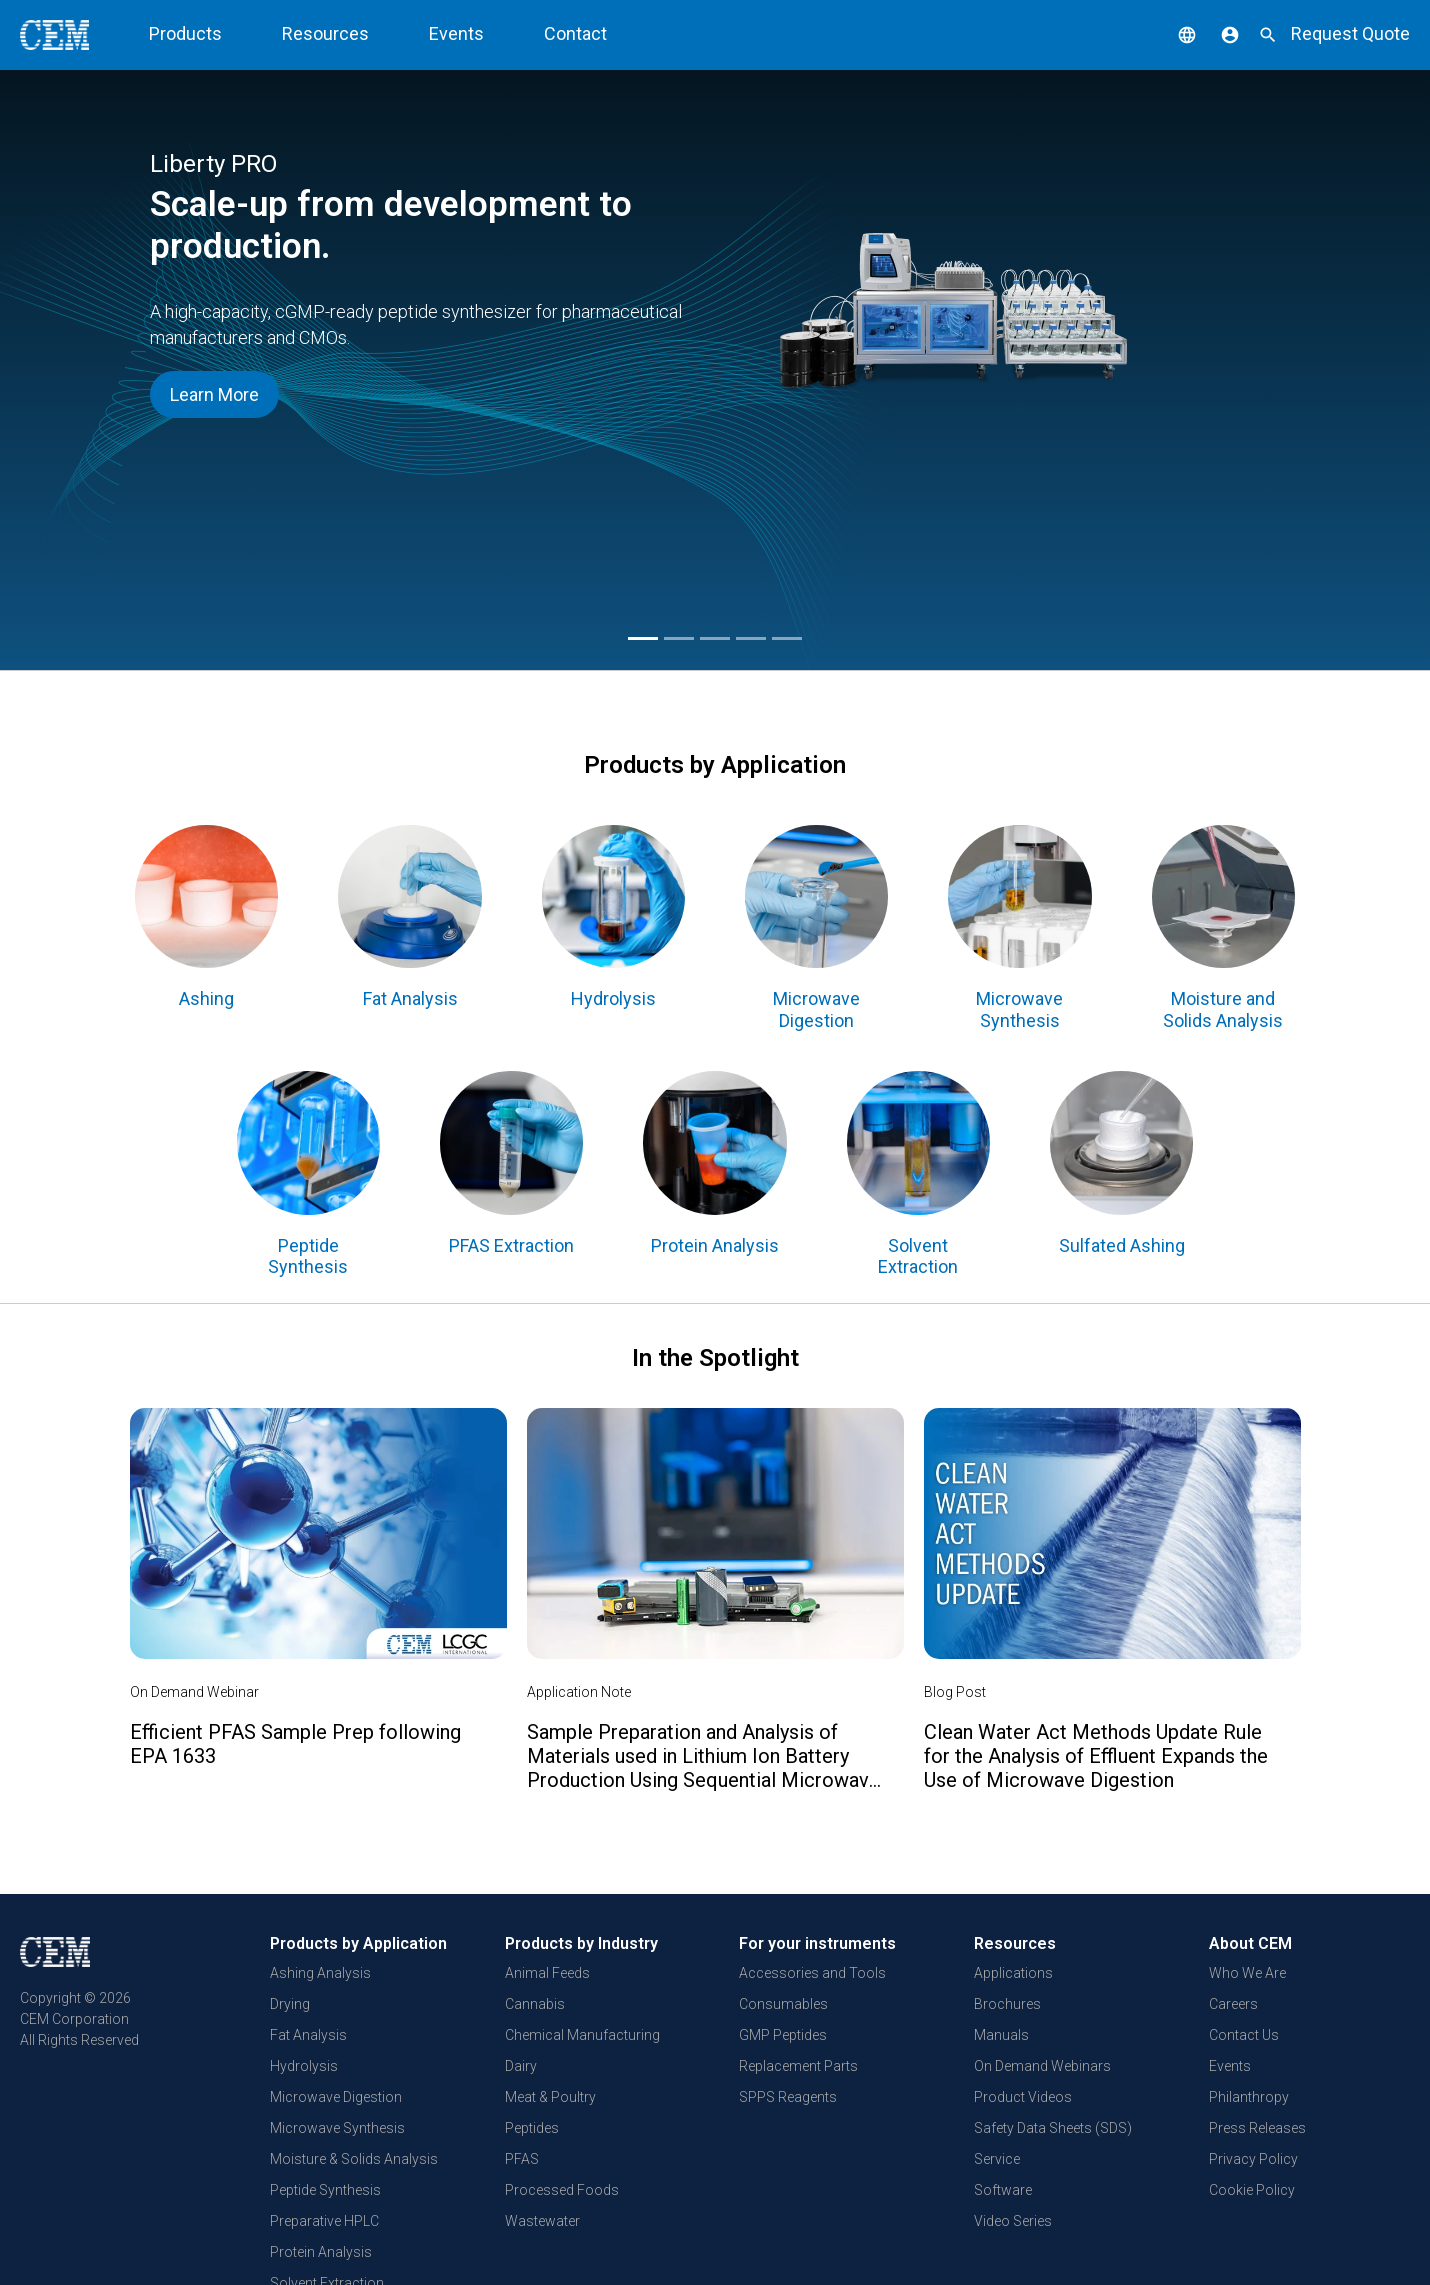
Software (1003, 2190)
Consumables (783, 2004)
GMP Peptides (783, 2035)
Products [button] (185, 33)
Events (456, 33)
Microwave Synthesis (337, 2128)
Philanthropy (1249, 2097)
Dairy (521, 2066)
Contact (575, 33)
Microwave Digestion (336, 2097)
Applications (1013, 1973)
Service (997, 2159)
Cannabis (535, 2004)
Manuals (1001, 2035)
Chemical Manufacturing (582, 2035)
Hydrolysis (304, 2066)
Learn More (214, 394)
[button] (1172, 33)
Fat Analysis (308, 2035)
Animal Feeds (547, 1973)
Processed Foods (562, 2190)
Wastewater (542, 2221)
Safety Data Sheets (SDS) (1053, 2128)
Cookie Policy (1252, 2190)
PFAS (522, 2159)
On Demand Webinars (1042, 2066)
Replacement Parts (798, 2066)
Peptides (532, 2128)
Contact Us (1244, 2035)
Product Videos (1023, 2097)
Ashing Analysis (320, 1973)
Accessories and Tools (812, 1973)
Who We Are (1247, 1973)
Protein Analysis (321, 2252)
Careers (1233, 2004)
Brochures (1007, 2004)
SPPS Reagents (788, 2097)
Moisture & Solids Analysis (354, 2159)
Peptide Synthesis (325, 2190)
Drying (290, 2004)
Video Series (1013, 2221)
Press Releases (1257, 2128)
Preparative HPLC (324, 2221)
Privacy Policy (1253, 2159)
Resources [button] (325, 33)
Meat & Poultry (550, 2097)
